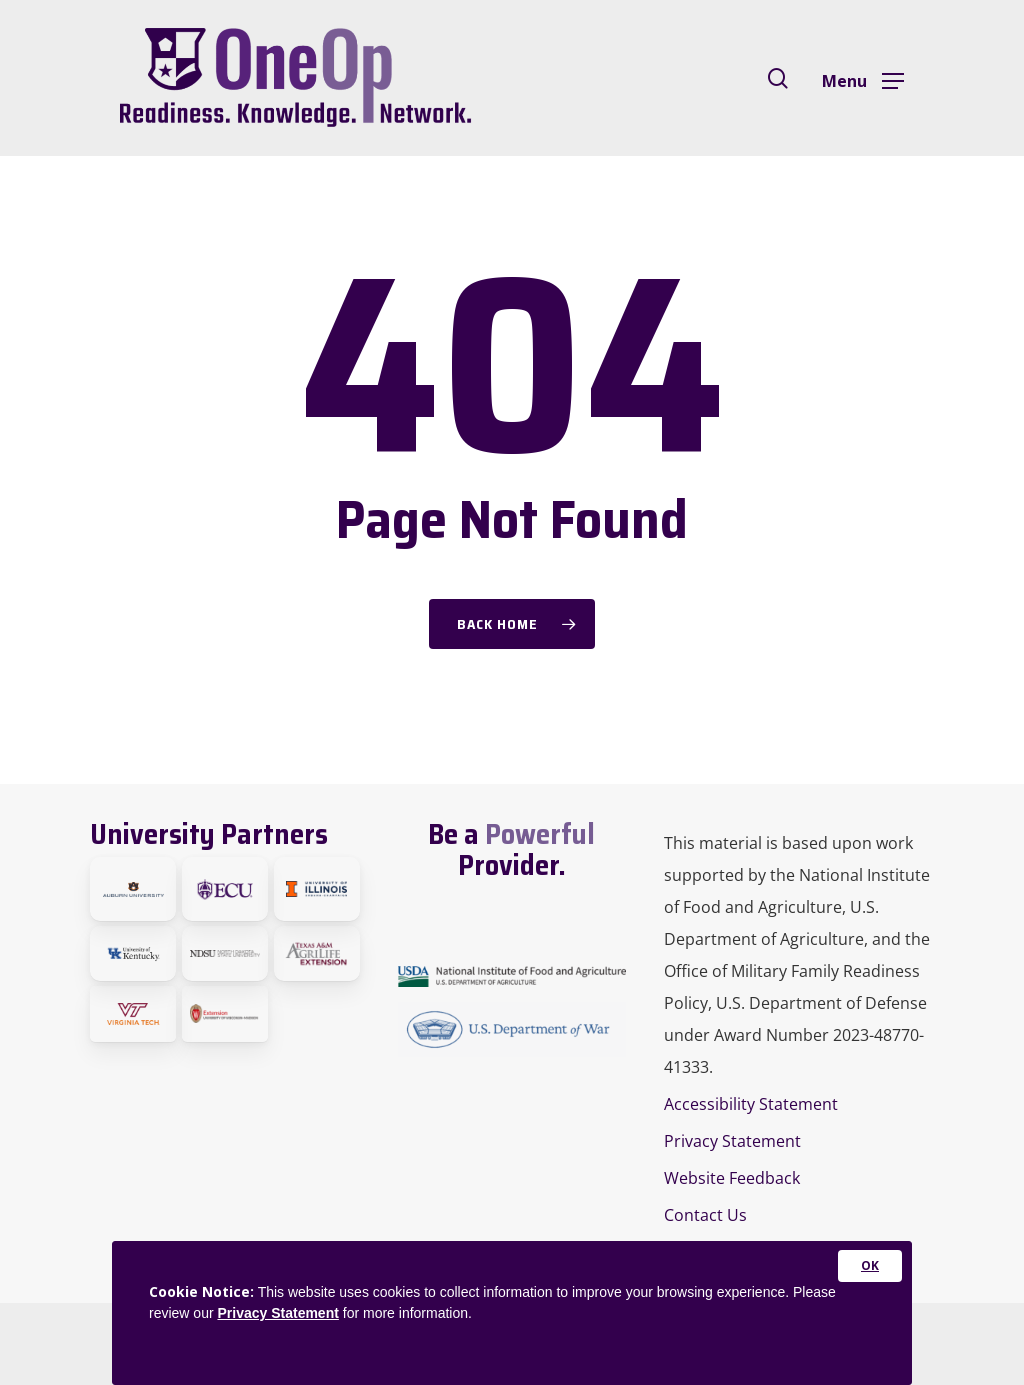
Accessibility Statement (751, 1104)
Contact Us (705, 1215)
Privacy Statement (732, 1141)
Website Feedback (732, 1178)
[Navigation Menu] (863, 79)
